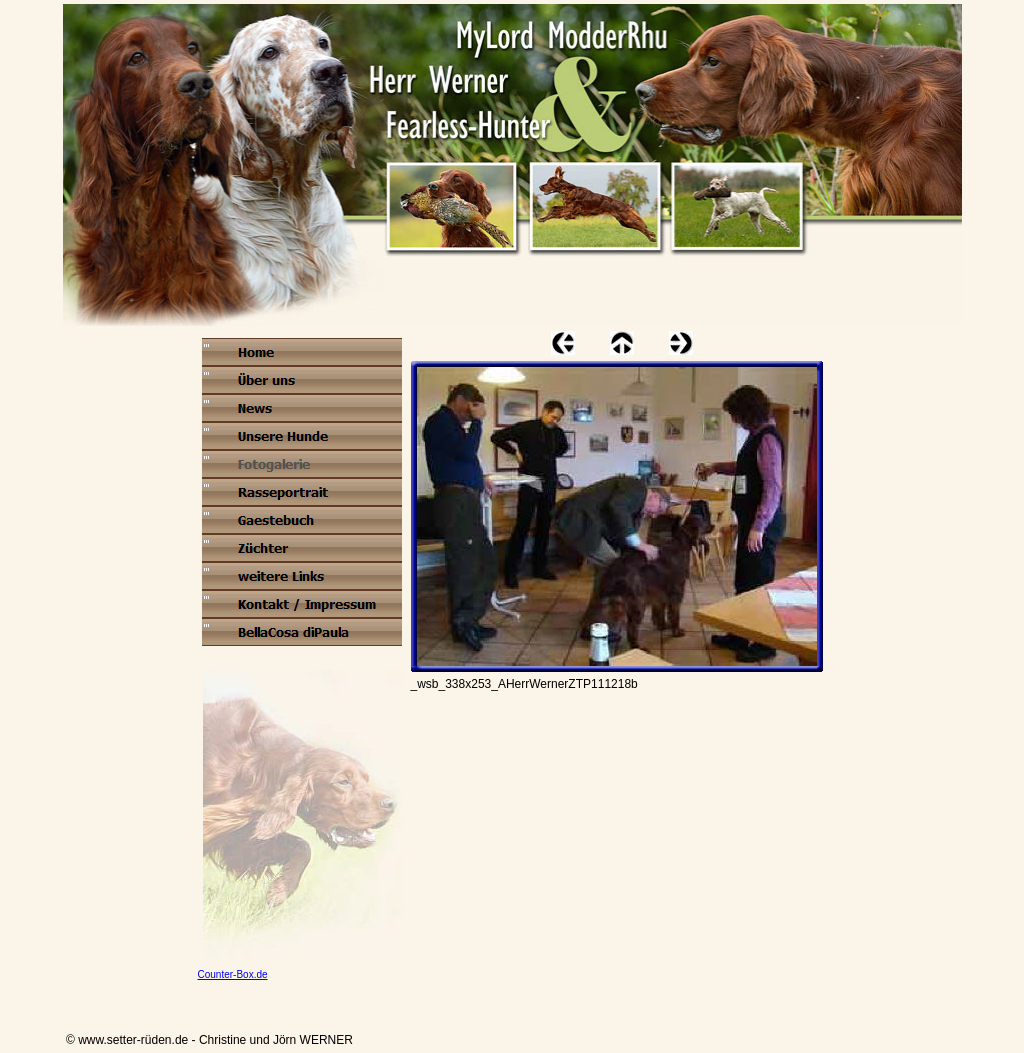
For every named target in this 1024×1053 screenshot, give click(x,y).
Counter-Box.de (233, 974)
